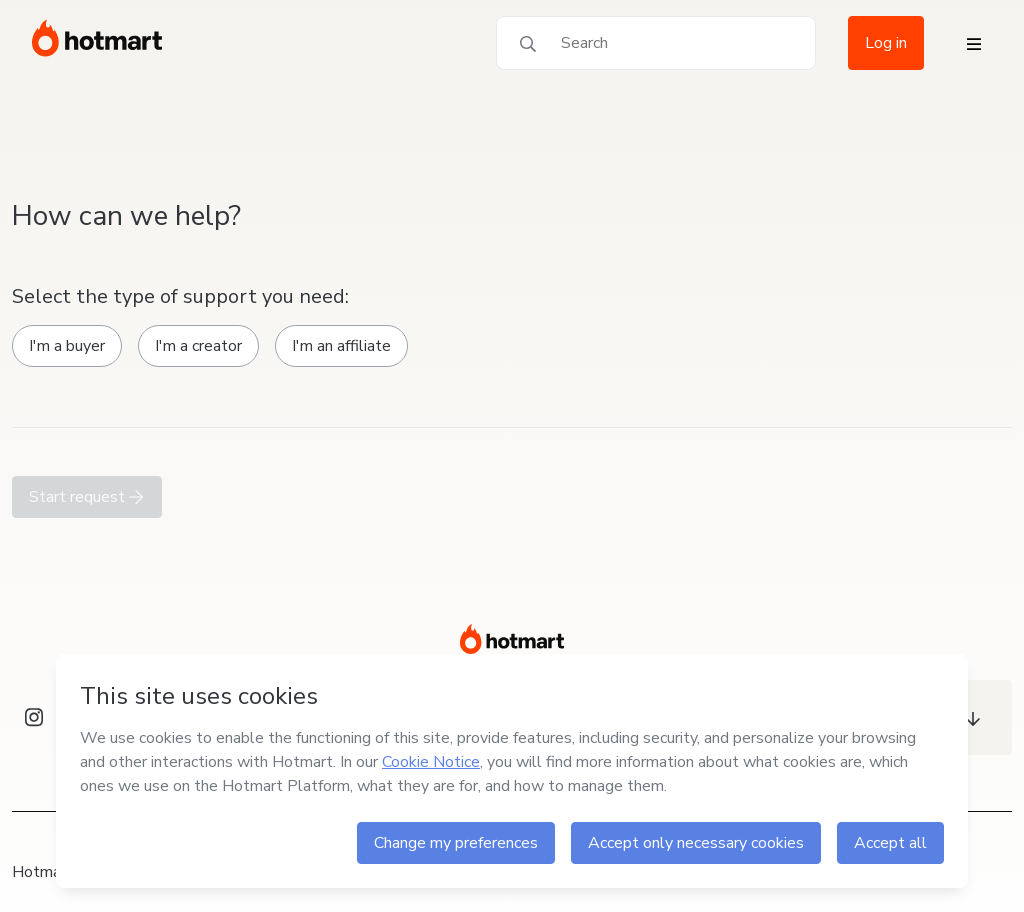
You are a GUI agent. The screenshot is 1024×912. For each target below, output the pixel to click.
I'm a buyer (67, 346)
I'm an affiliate (341, 346)
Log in (886, 43)
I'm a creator (198, 346)
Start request (87, 497)
